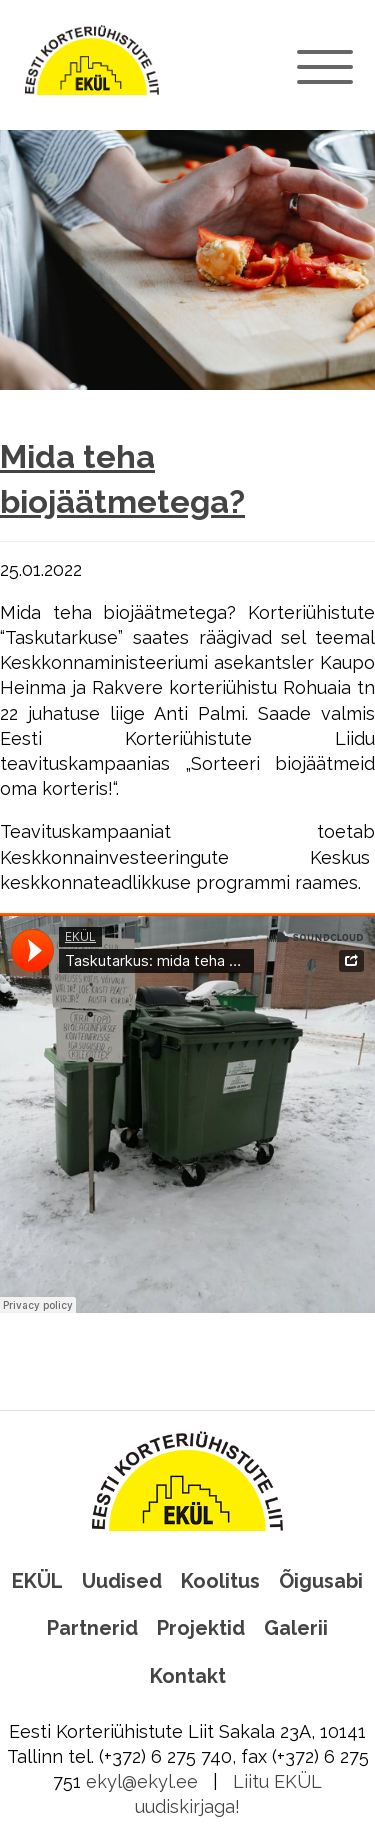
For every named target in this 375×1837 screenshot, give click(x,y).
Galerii (296, 1628)
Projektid (201, 1628)
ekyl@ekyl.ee (142, 1781)
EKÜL (37, 1581)
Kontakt (188, 1676)
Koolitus (220, 1581)
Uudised (122, 1581)
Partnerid (92, 1628)
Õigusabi (321, 1581)
